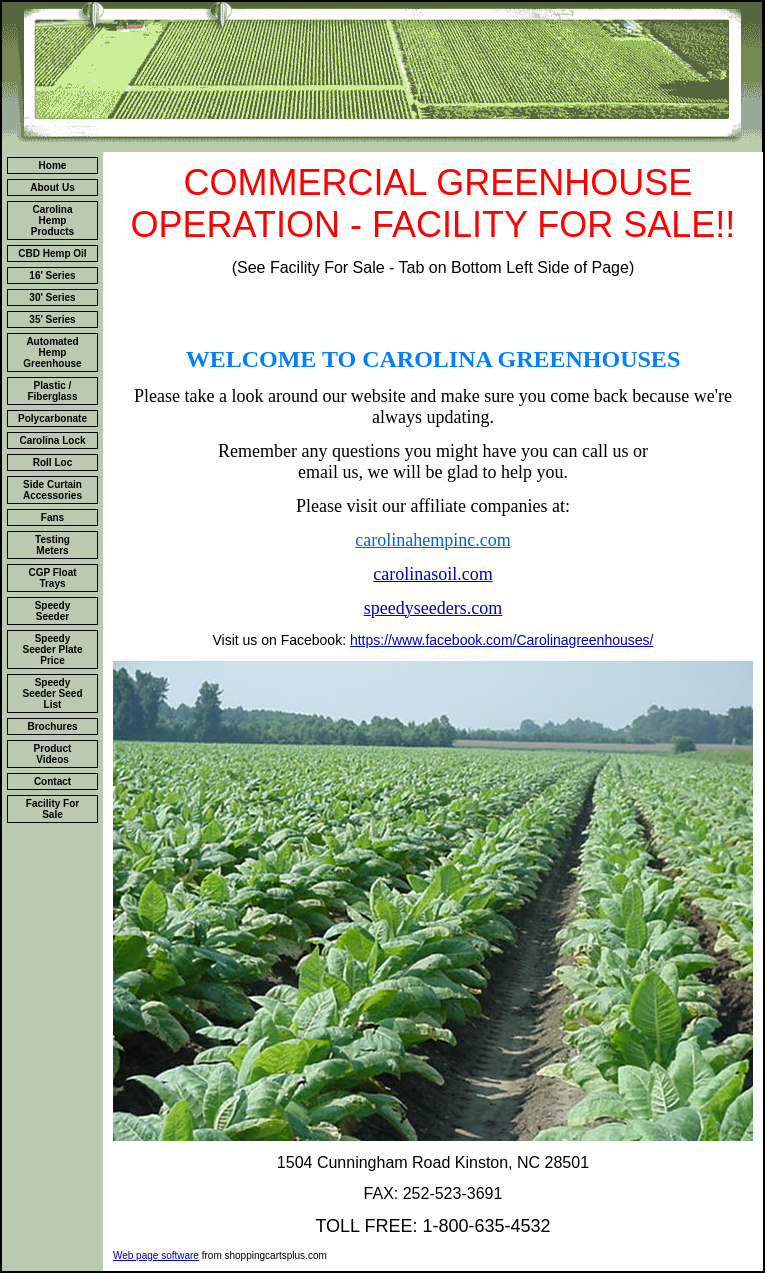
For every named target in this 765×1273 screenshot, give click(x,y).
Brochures (52, 726)
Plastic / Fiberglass (52, 391)
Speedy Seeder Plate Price (52, 649)
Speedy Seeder (53, 611)
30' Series (52, 297)
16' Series (52, 275)
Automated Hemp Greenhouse (52, 352)
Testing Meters (52, 545)
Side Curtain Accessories (52, 490)
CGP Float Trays (52, 578)
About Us (52, 187)
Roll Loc (52, 462)
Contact (52, 781)
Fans (52, 517)
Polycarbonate (52, 418)
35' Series (52, 319)
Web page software (156, 1255)
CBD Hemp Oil (52, 253)
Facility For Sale (52, 809)
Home (53, 165)
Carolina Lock (52, 440)
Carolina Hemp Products (52, 220)
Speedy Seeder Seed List (52, 693)
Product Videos (53, 754)
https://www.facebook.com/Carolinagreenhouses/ (502, 640)
